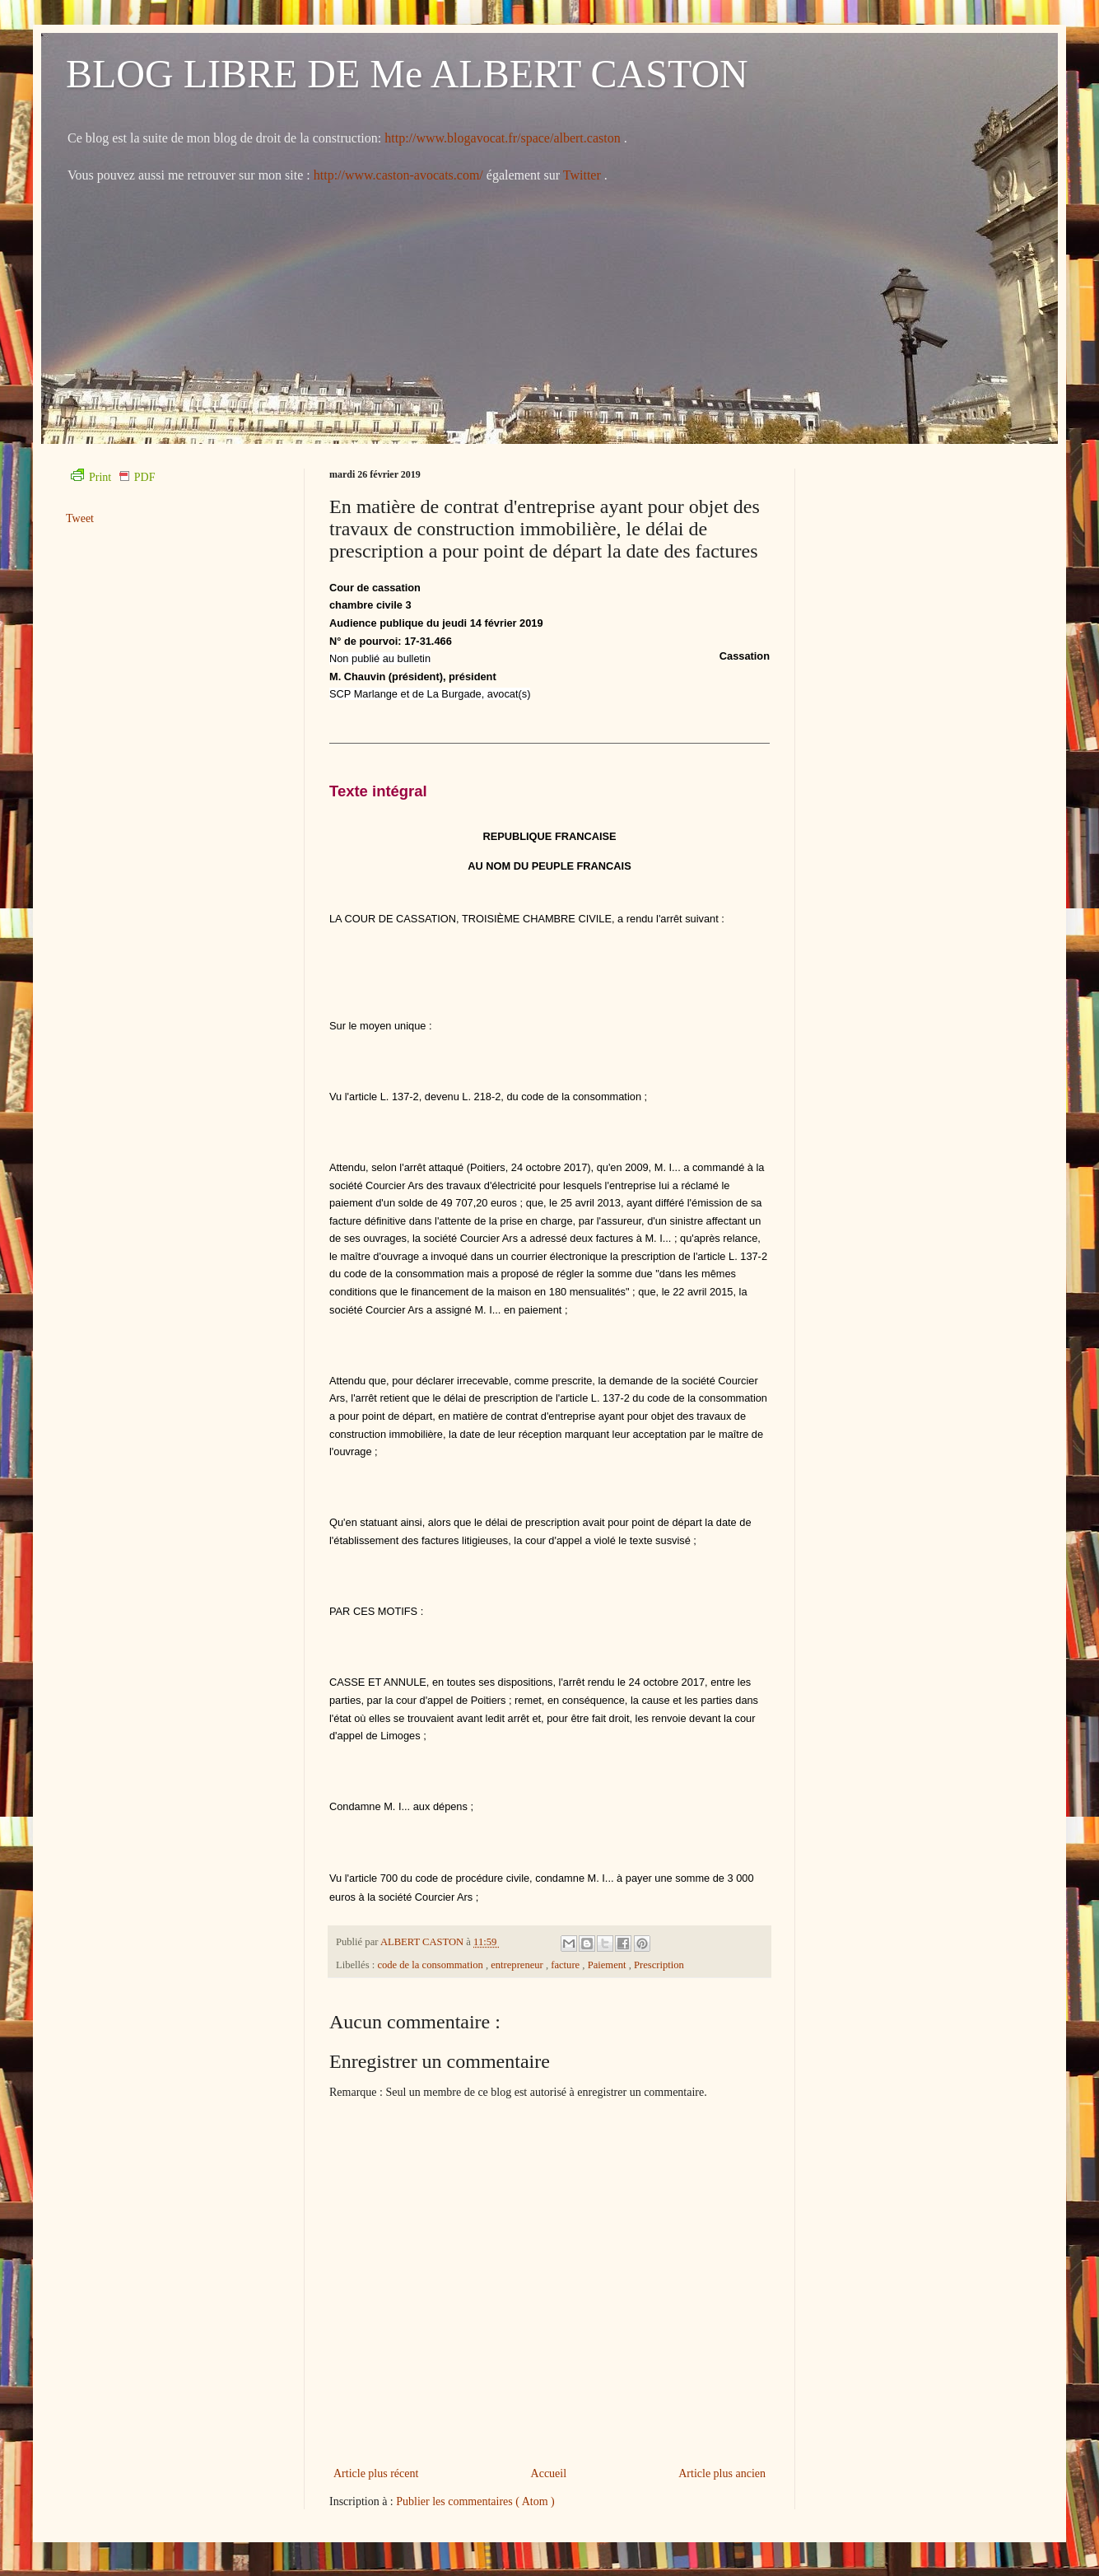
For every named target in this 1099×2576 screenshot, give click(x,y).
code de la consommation (431, 1965)
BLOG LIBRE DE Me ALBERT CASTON (407, 74)
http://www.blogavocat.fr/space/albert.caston (503, 138)
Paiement (608, 1965)
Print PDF (113, 477)
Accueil (549, 2473)
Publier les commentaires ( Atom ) (475, 2501)
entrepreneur (518, 1965)
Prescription (659, 1965)
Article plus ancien (722, 2473)
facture (566, 1965)
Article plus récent (375, 2473)
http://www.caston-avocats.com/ (398, 175)
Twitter (583, 175)
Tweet (80, 518)
